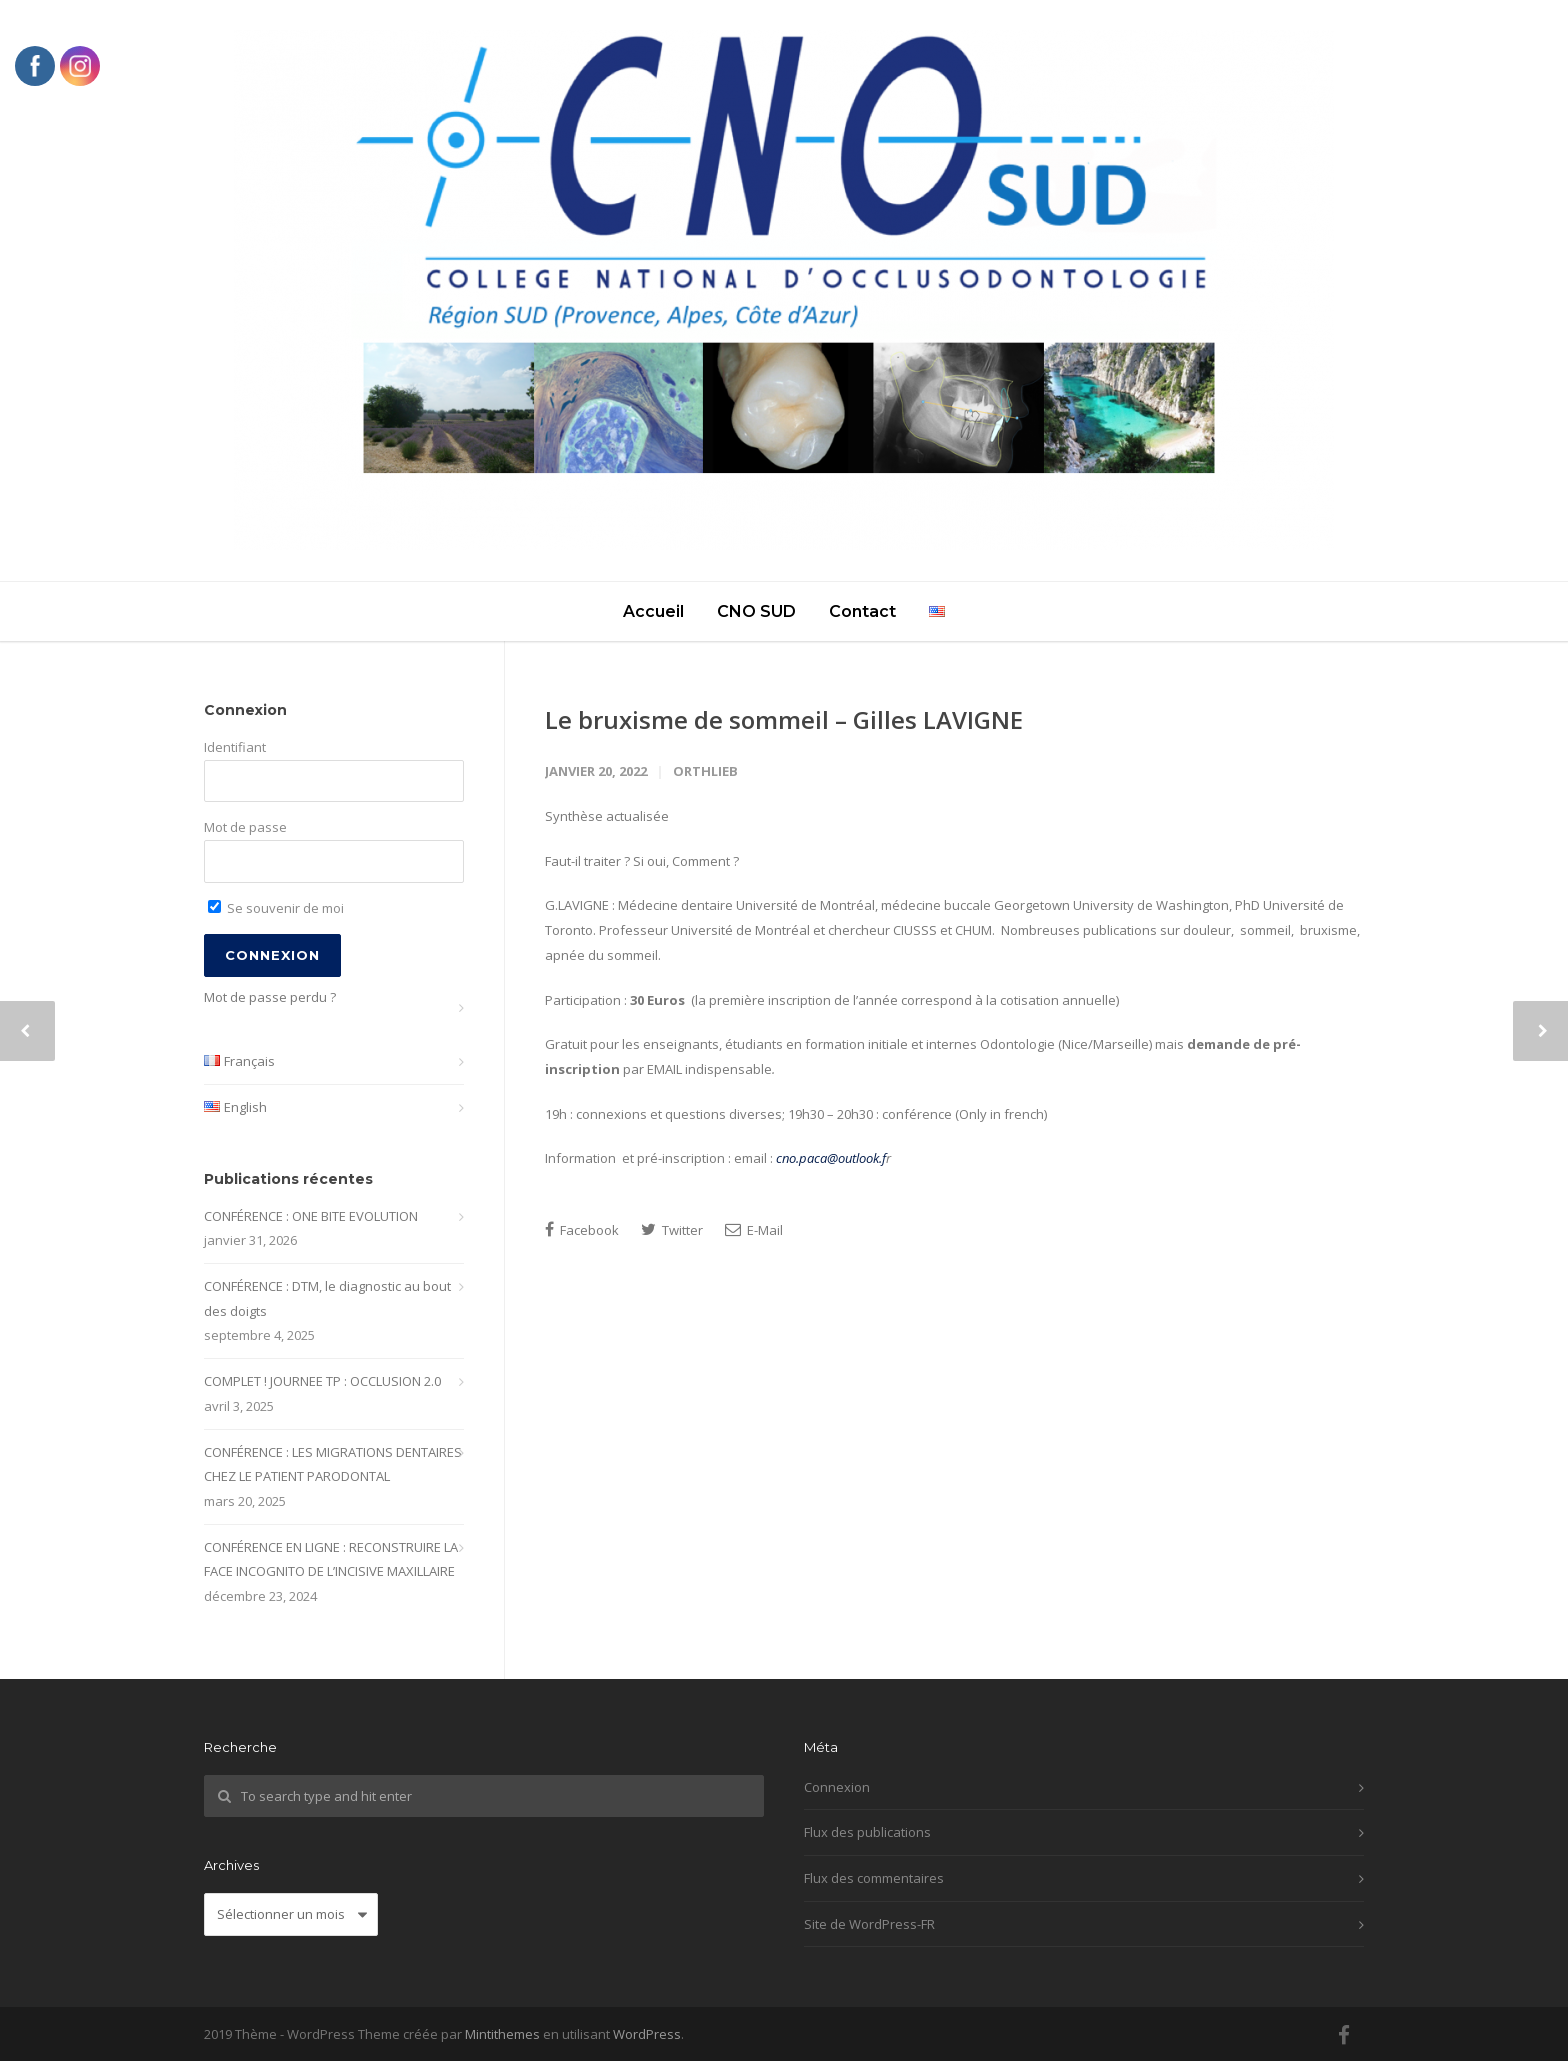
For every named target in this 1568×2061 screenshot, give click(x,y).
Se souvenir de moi (276, 908)
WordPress (647, 2034)
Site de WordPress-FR (869, 1924)
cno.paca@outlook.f (831, 1158)
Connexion (837, 1787)
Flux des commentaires (874, 1878)
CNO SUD (756, 611)
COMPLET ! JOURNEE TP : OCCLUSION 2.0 (322, 1381)
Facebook (582, 1230)
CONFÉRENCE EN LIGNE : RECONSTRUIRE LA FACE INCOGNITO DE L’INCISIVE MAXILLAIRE (331, 1559)
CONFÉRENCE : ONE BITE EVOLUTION (311, 1216)
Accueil (653, 611)
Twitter (672, 1230)
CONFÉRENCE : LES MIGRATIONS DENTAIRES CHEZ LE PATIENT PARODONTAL (333, 1464)
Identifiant (235, 747)
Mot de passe (245, 827)
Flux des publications (867, 1832)
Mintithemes (502, 2034)
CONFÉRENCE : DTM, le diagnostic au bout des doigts (327, 1298)
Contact (862, 611)
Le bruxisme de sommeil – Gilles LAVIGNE (784, 719)
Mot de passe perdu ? (270, 997)
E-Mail (754, 1230)
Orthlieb (705, 771)
